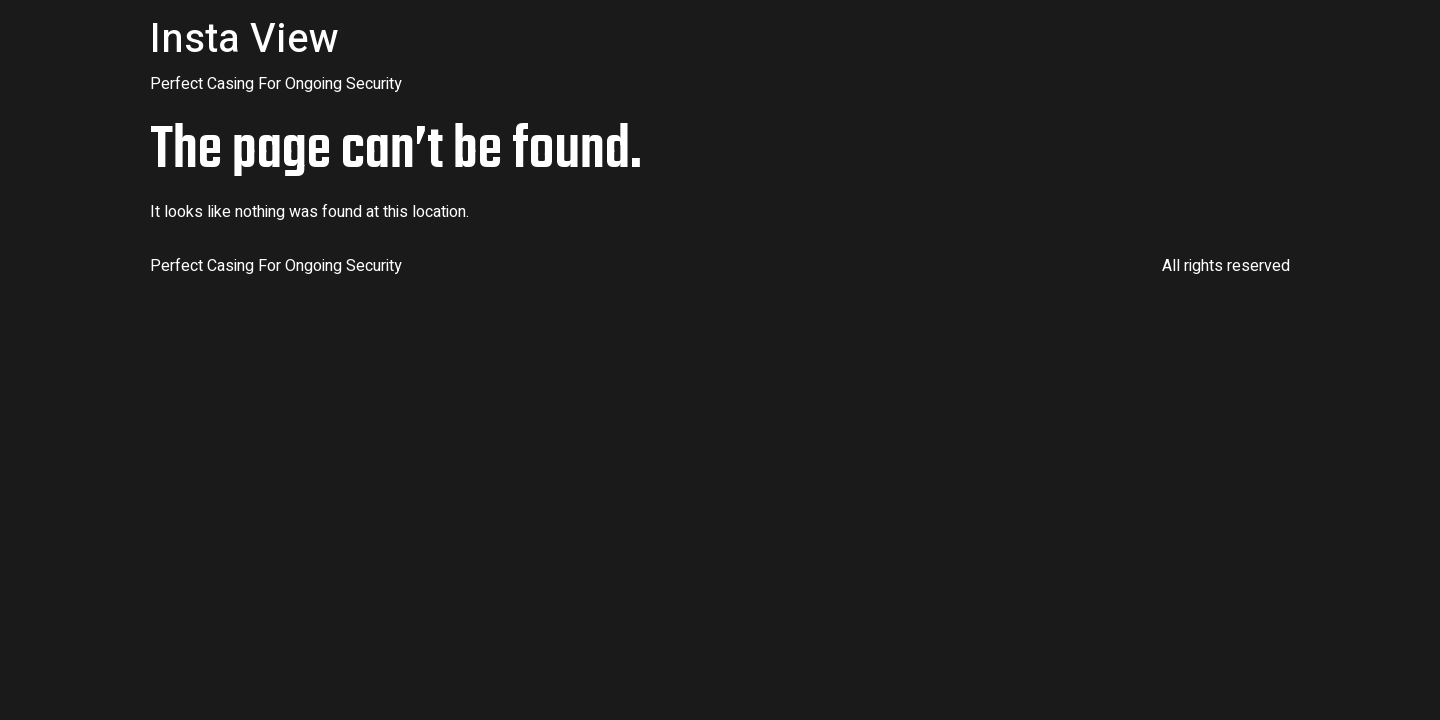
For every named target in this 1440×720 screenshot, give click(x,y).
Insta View (244, 39)
